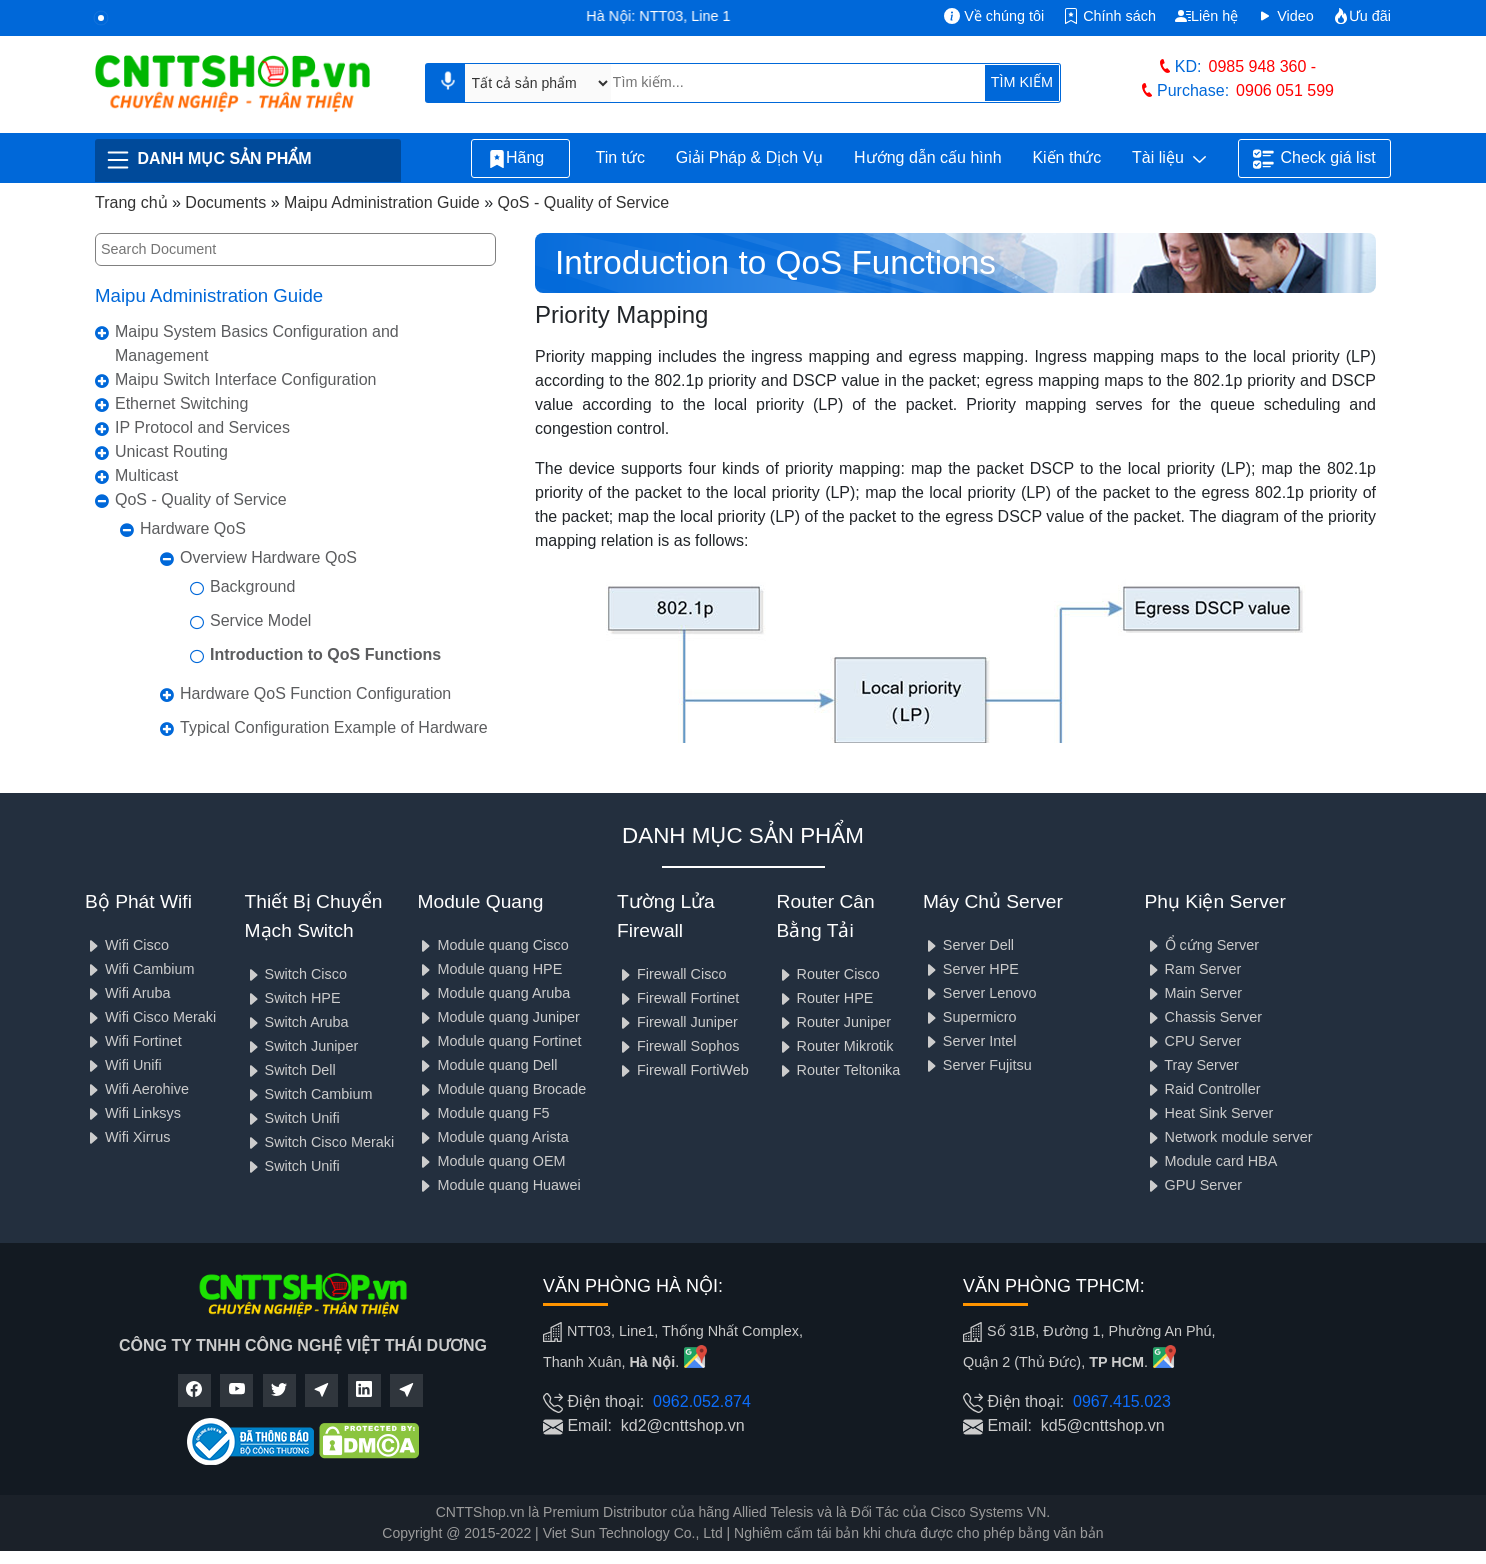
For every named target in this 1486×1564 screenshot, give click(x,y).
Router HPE (825, 998)
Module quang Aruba (493, 993)
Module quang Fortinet (499, 1041)
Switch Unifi (292, 1118)
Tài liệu (1169, 158)
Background (252, 586)
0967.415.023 (1122, 1401)
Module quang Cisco (492, 945)
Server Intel (970, 1041)
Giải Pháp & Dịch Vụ (750, 157)
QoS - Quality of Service (201, 499)
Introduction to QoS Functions (325, 654)
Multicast (146, 475)
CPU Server (1193, 1041)
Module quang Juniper (498, 1017)
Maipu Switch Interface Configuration (245, 379)
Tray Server (1192, 1065)
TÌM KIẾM (1022, 82)
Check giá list (1314, 159)
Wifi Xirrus (128, 1137)
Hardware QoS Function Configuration (315, 693)
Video (1285, 16)
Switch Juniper (302, 1046)
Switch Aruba (297, 1022)
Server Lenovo (980, 993)
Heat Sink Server (1209, 1113)
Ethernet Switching (181, 403)
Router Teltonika (839, 1070)
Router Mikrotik (835, 1046)
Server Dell (968, 945)
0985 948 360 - (1263, 66)
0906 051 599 (1285, 90)
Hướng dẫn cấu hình (928, 157)
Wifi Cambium (140, 969)
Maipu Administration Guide (209, 295)
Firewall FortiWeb (683, 1070)
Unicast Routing (171, 451)
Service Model (260, 620)
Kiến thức (1066, 157)
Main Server (1194, 993)
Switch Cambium (309, 1094)
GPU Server (1194, 1185)
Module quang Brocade (501, 1089)
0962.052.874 (702, 1401)
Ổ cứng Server (1202, 945)
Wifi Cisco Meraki (150, 1017)
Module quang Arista (492, 1137)
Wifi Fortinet (133, 1041)
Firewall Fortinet (678, 998)
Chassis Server (1204, 1017)
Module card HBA (1211, 1161)
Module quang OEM (491, 1161)
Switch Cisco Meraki (320, 1142)
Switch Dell (290, 1070)
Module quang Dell (487, 1065)
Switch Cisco (296, 974)
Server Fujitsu (977, 1065)
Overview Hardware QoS (268, 557)
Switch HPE (293, 998)
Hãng (520, 158)
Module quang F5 (483, 1113)
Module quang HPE (489, 969)
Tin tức (620, 157)
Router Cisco (828, 974)
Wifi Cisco (127, 945)
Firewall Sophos (678, 1046)
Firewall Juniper (677, 1022)
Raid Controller (1203, 1089)
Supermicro (970, 1017)
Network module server (1229, 1137)
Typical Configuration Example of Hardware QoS (334, 739)
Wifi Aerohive (137, 1089)
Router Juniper (834, 1022)
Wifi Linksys (133, 1113)
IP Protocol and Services (202, 427)
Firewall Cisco (672, 974)
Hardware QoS (193, 528)
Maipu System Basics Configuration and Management (257, 343)
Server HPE (971, 969)
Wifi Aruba (128, 993)
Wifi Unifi (123, 1065)
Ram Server (1193, 969)
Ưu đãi (1362, 16)
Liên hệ (1206, 16)
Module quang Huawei (498, 1185)
